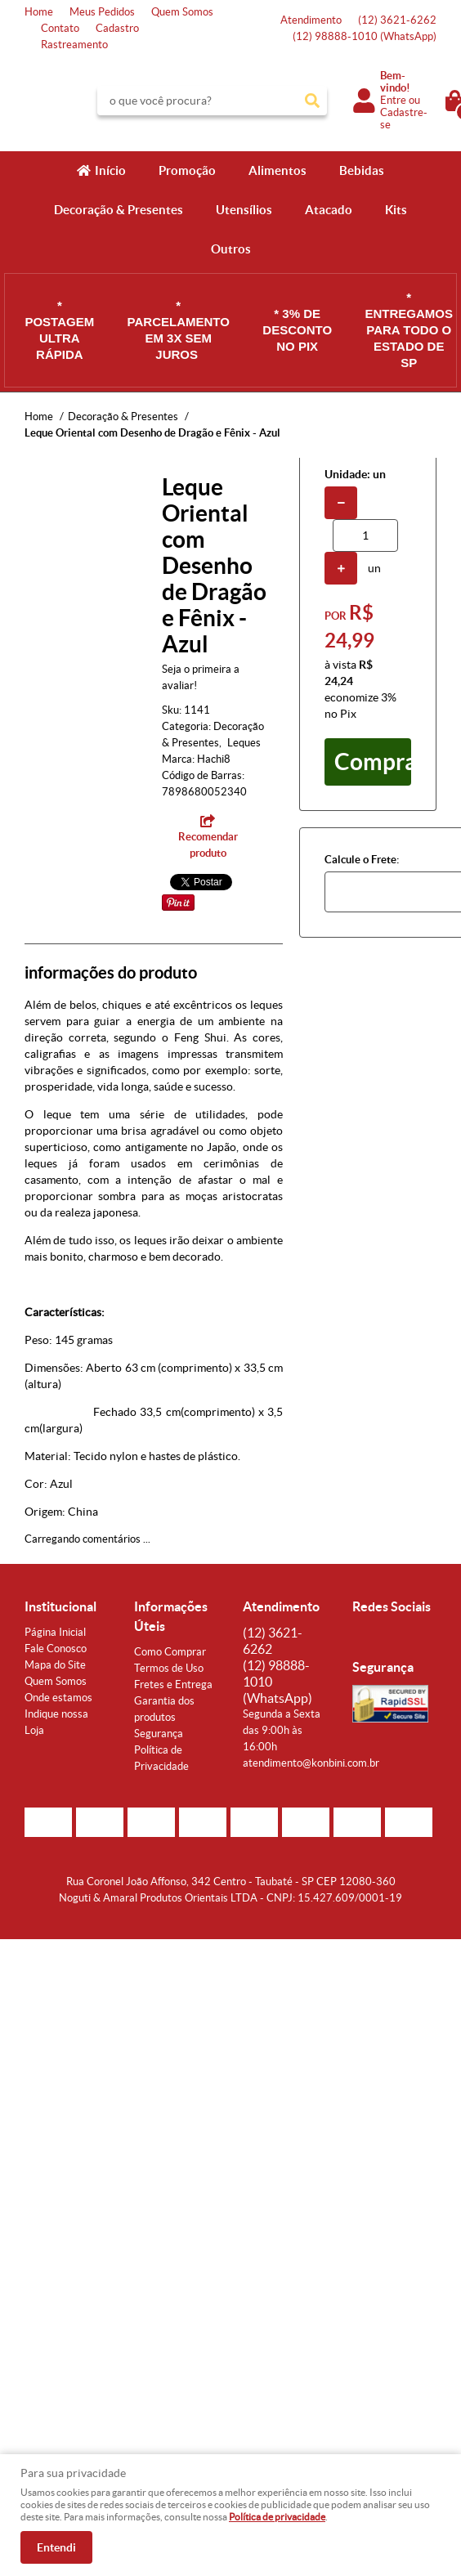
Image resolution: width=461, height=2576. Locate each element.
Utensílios (244, 210)
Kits (396, 210)
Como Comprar (170, 1652)
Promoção (187, 170)
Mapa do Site (55, 1665)
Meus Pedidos (102, 12)
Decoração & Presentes (118, 210)
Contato (60, 28)
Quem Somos (182, 12)
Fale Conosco (56, 1648)
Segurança (158, 1733)
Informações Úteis (171, 1616)
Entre (393, 100)
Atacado (328, 210)
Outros (231, 249)
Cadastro (117, 28)
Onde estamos (58, 1697)
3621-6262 (397, 20)
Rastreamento (74, 44)
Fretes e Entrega (173, 1684)
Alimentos (277, 170)
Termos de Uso (169, 1668)
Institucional (60, 1606)
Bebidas (361, 170)
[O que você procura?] (312, 100)
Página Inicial (55, 1632)
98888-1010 (364, 36)
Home (39, 12)
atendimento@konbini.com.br (311, 1763)
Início (110, 170)
